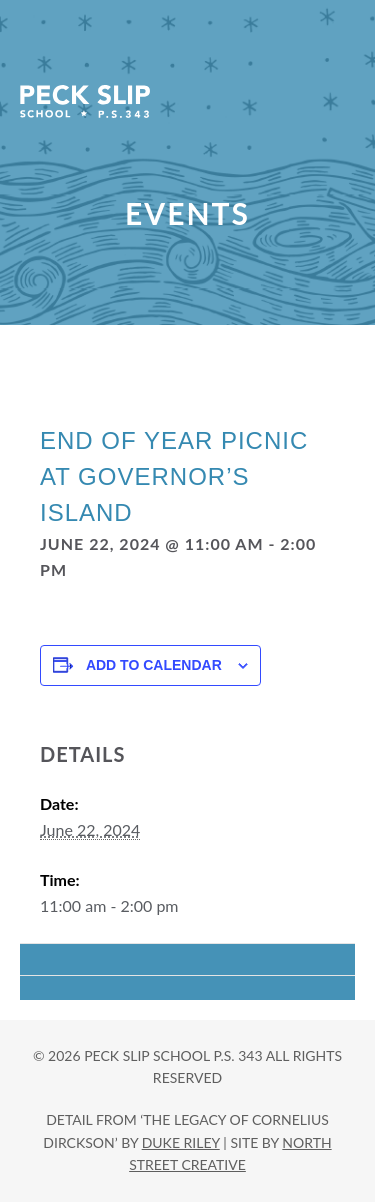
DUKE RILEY (181, 1142)
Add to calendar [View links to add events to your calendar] (154, 665)
